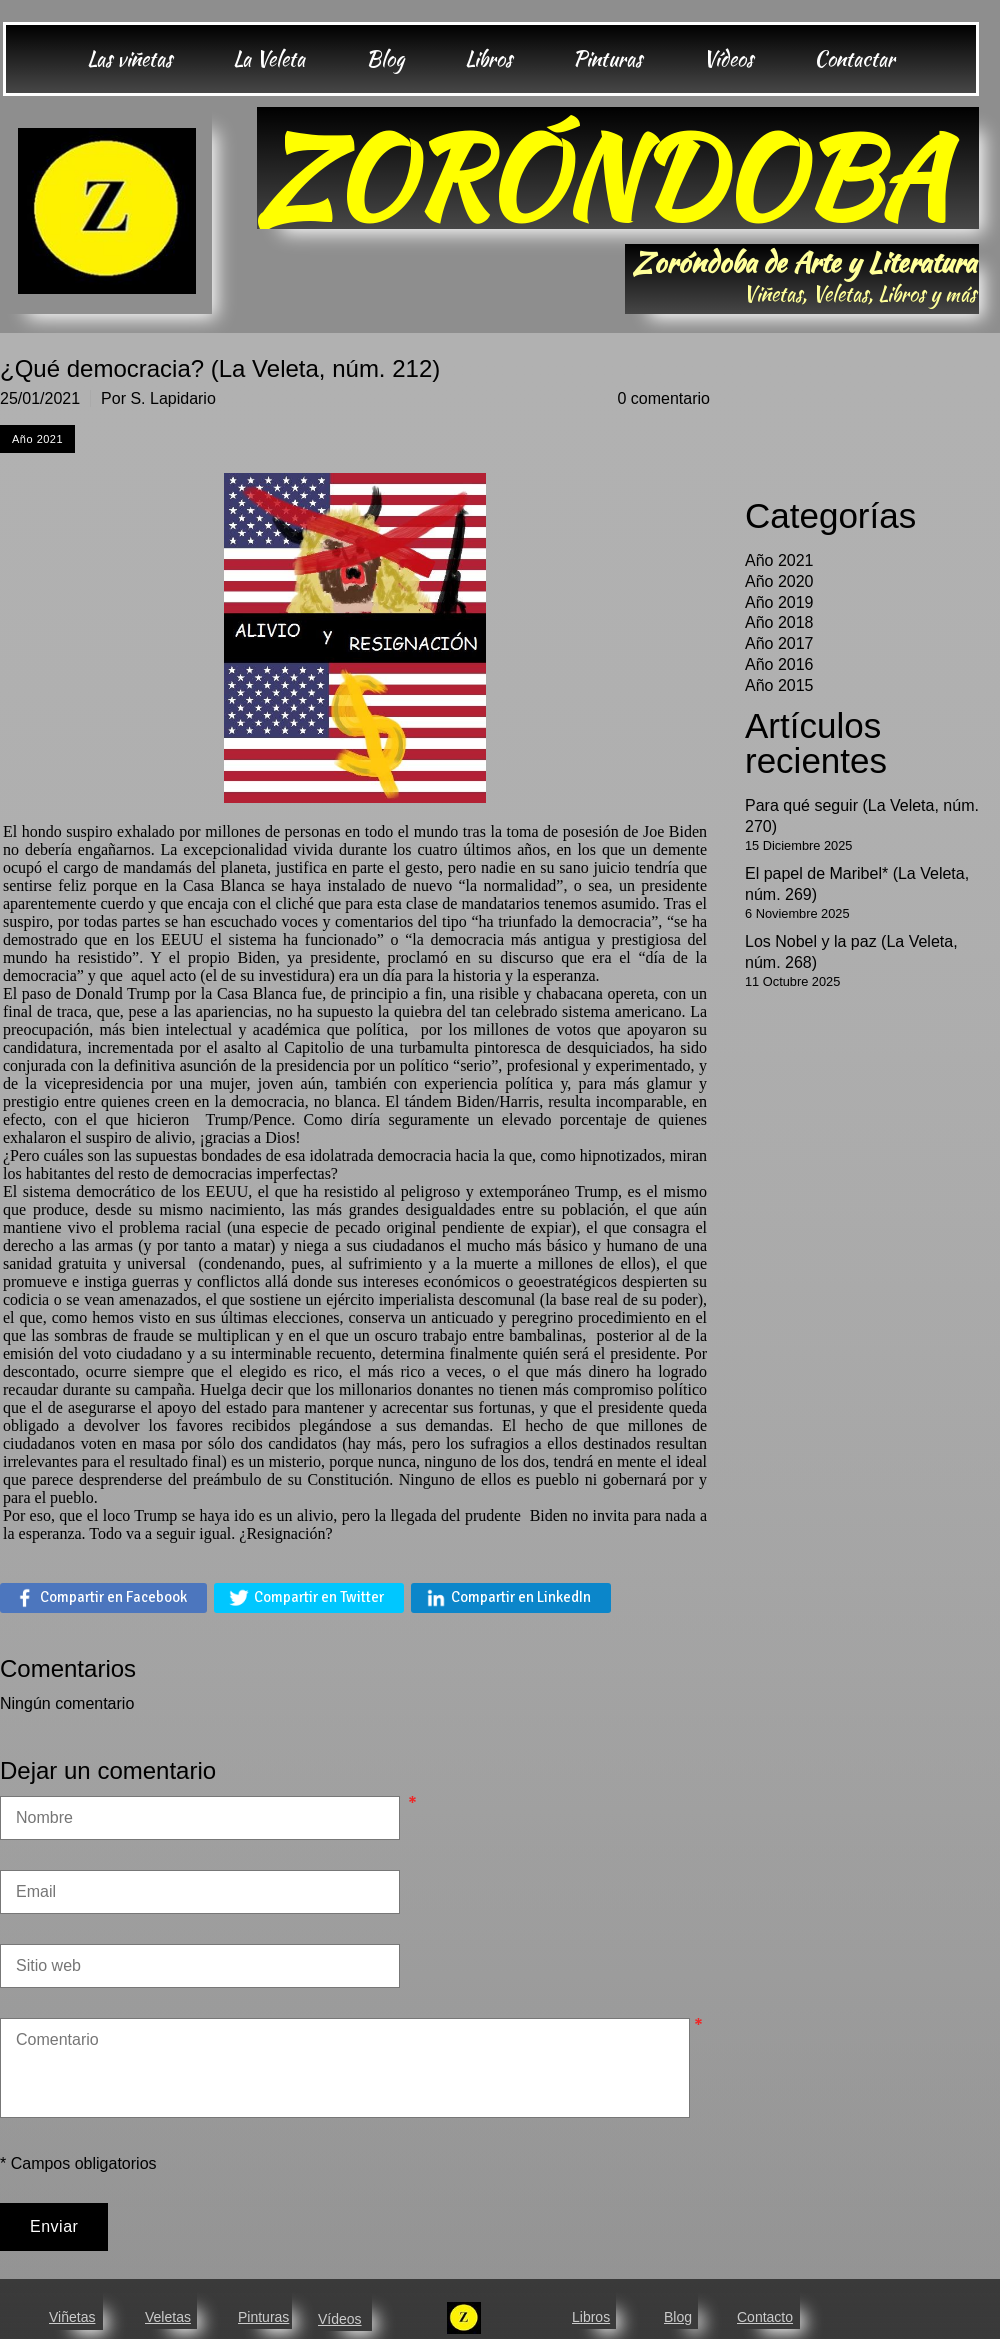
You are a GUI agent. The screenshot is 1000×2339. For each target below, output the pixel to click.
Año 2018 (779, 622)
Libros (591, 2317)
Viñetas (72, 2317)
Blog (678, 2317)
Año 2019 (779, 602)
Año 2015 (779, 685)
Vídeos (340, 2319)
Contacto (765, 2317)
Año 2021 (779, 560)
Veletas (168, 2317)
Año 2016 (779, 664)
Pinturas (263, 2317)
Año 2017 (779, 643)
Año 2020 (779, 581)
